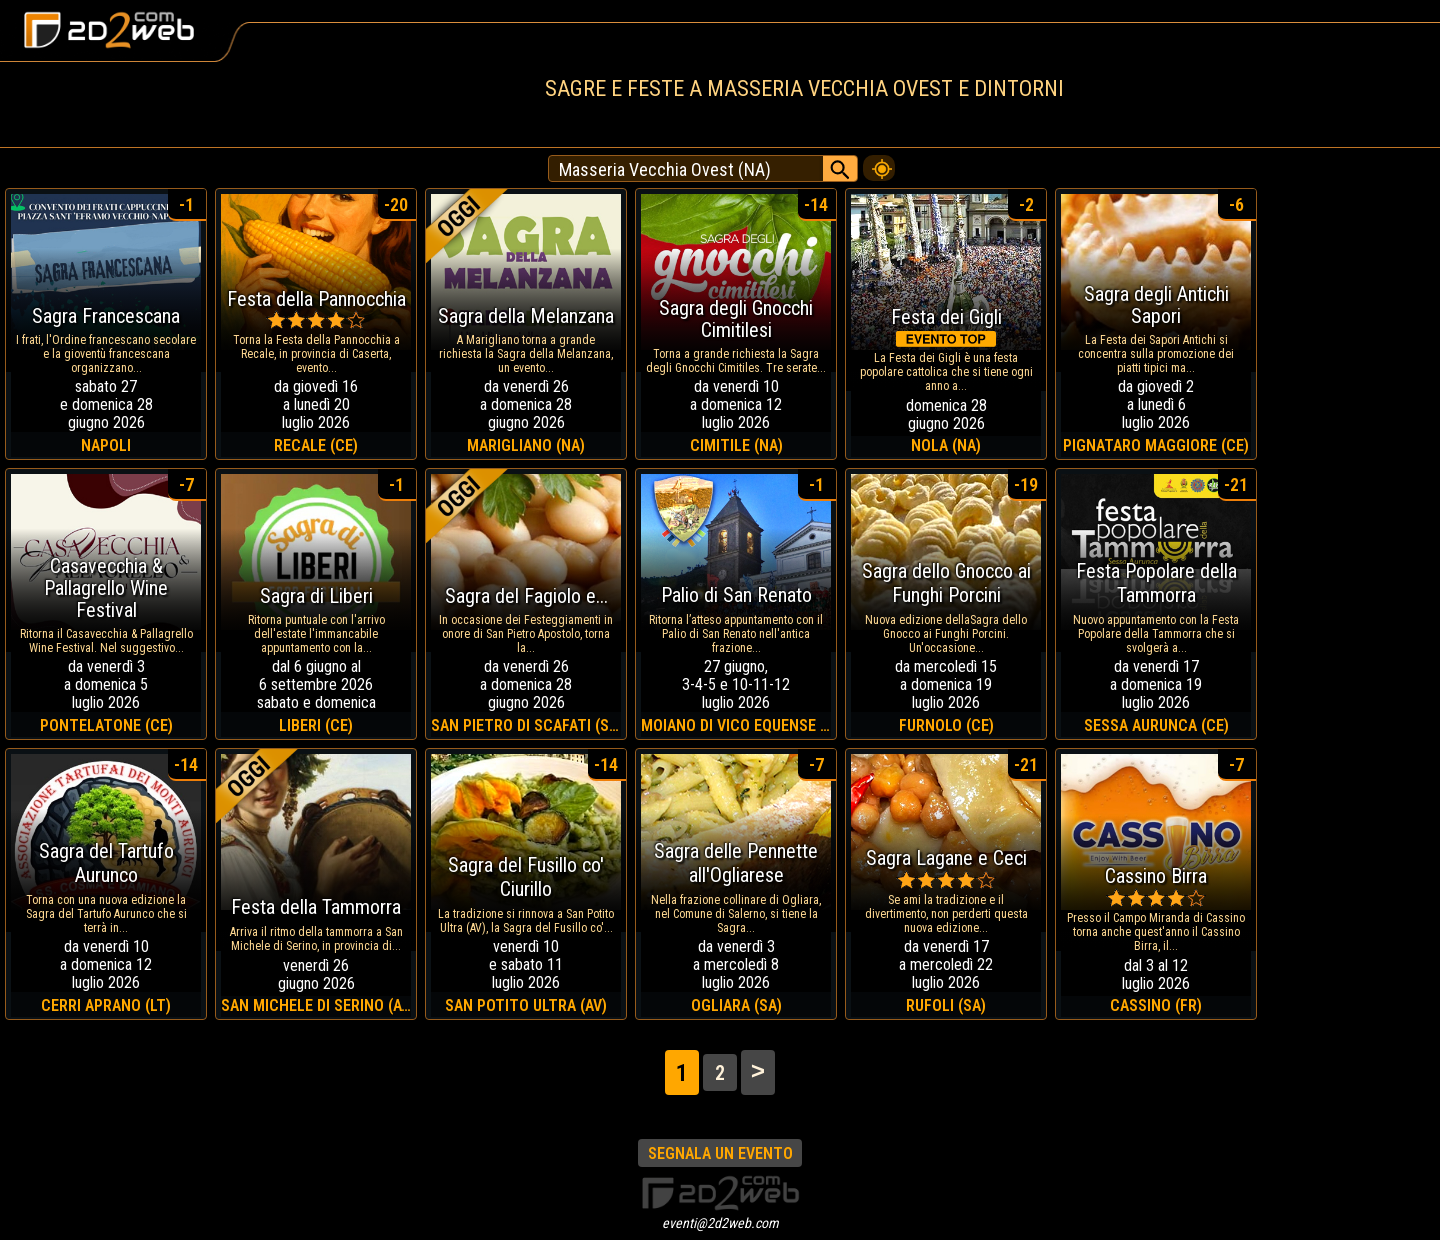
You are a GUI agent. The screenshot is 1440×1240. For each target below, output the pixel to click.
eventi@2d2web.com (720, 1223)
